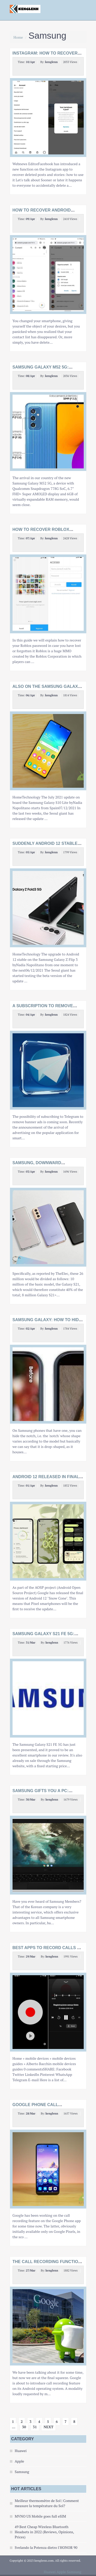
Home (18, 37)
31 (35, 2426)
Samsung (22, 2471)
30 (24, 2426)
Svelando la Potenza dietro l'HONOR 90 (46, 2547)
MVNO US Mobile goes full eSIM (40, 2516)
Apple (19, 2461)
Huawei (21, 2450)
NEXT (48, 2426)
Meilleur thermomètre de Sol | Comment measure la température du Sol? (47, 2503)
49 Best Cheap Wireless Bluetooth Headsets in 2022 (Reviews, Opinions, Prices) (44, 2531)
